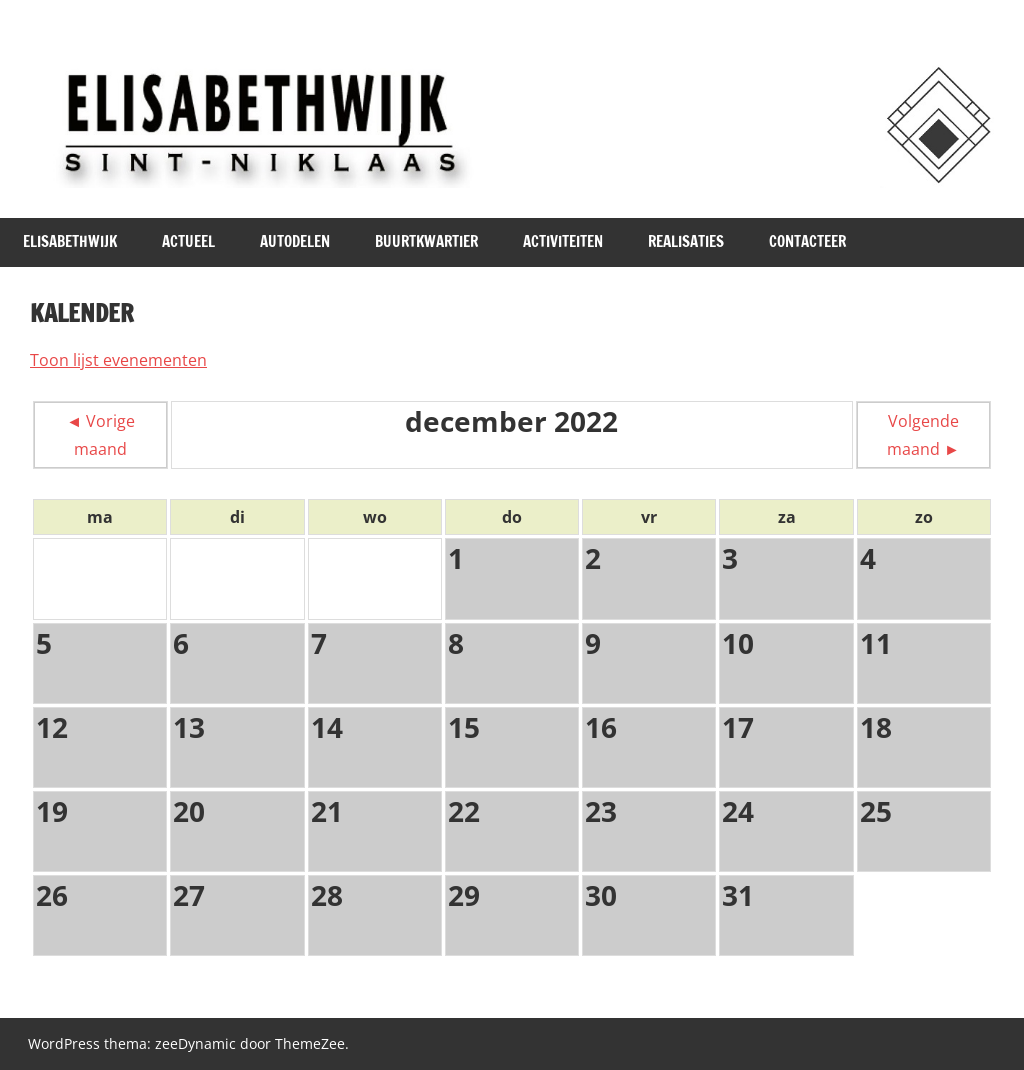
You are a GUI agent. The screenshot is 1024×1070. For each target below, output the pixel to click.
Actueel (188, 241)
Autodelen (295, 241)
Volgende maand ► (923, 435)
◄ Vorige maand (100, 435)
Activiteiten (563, 241)
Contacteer (807, 241)
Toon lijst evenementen (118, 360)
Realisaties (686, 241)
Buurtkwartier (426, 241)
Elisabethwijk (70, 241)
